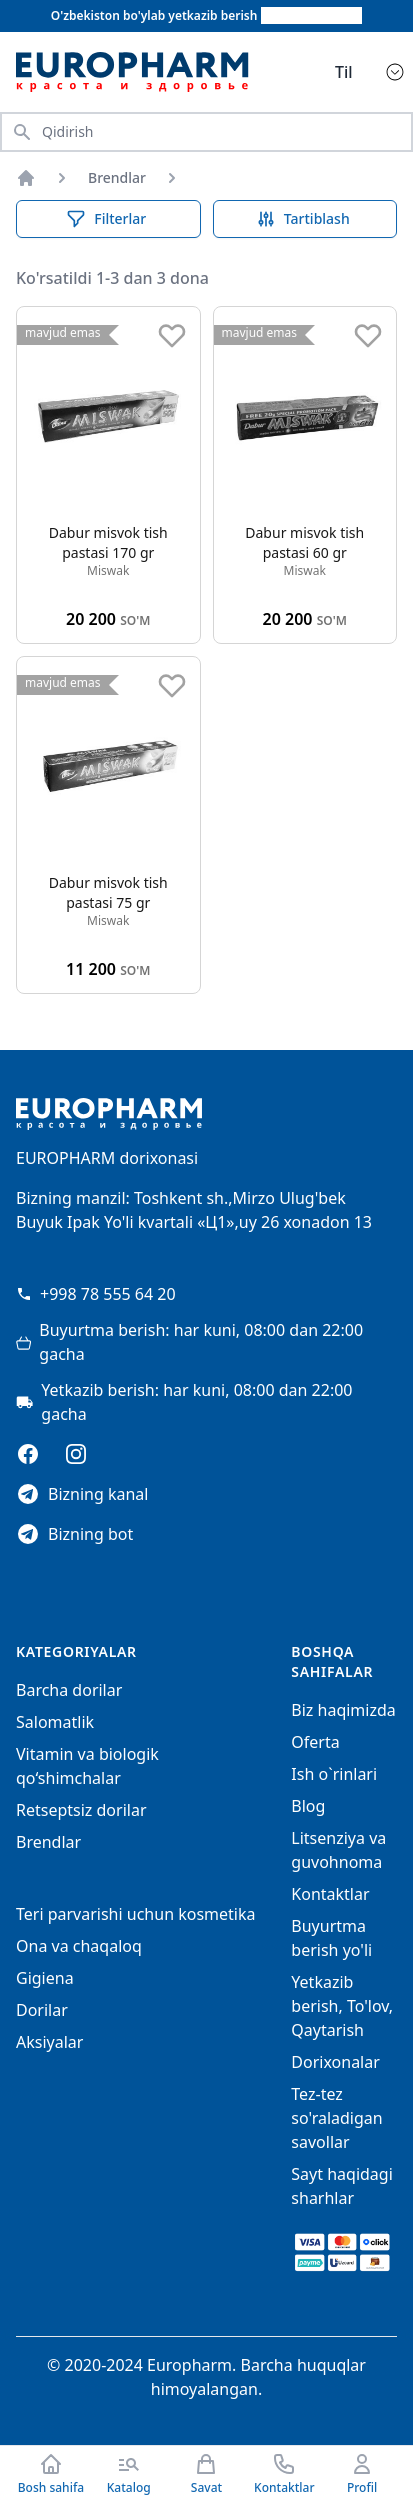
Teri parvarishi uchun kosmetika (136, 1914)
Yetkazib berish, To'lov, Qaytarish (342, 2006)
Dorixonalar (335, 2062)
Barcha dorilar (69, 1690)
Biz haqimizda (343, 1710)
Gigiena (45, 1978)
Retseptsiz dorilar (81, 1810)
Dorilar (42, 2010)
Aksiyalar (49, 2042)
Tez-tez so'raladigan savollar (336, 2118)
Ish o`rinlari (334, 1774)
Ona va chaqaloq (79, 1946)
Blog (308, 1806)
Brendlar (117, 177)
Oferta (315, 1742)
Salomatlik (55, 1722)
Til (344, 72)
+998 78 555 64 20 (96, 1294)
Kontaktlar (330, 1894)
